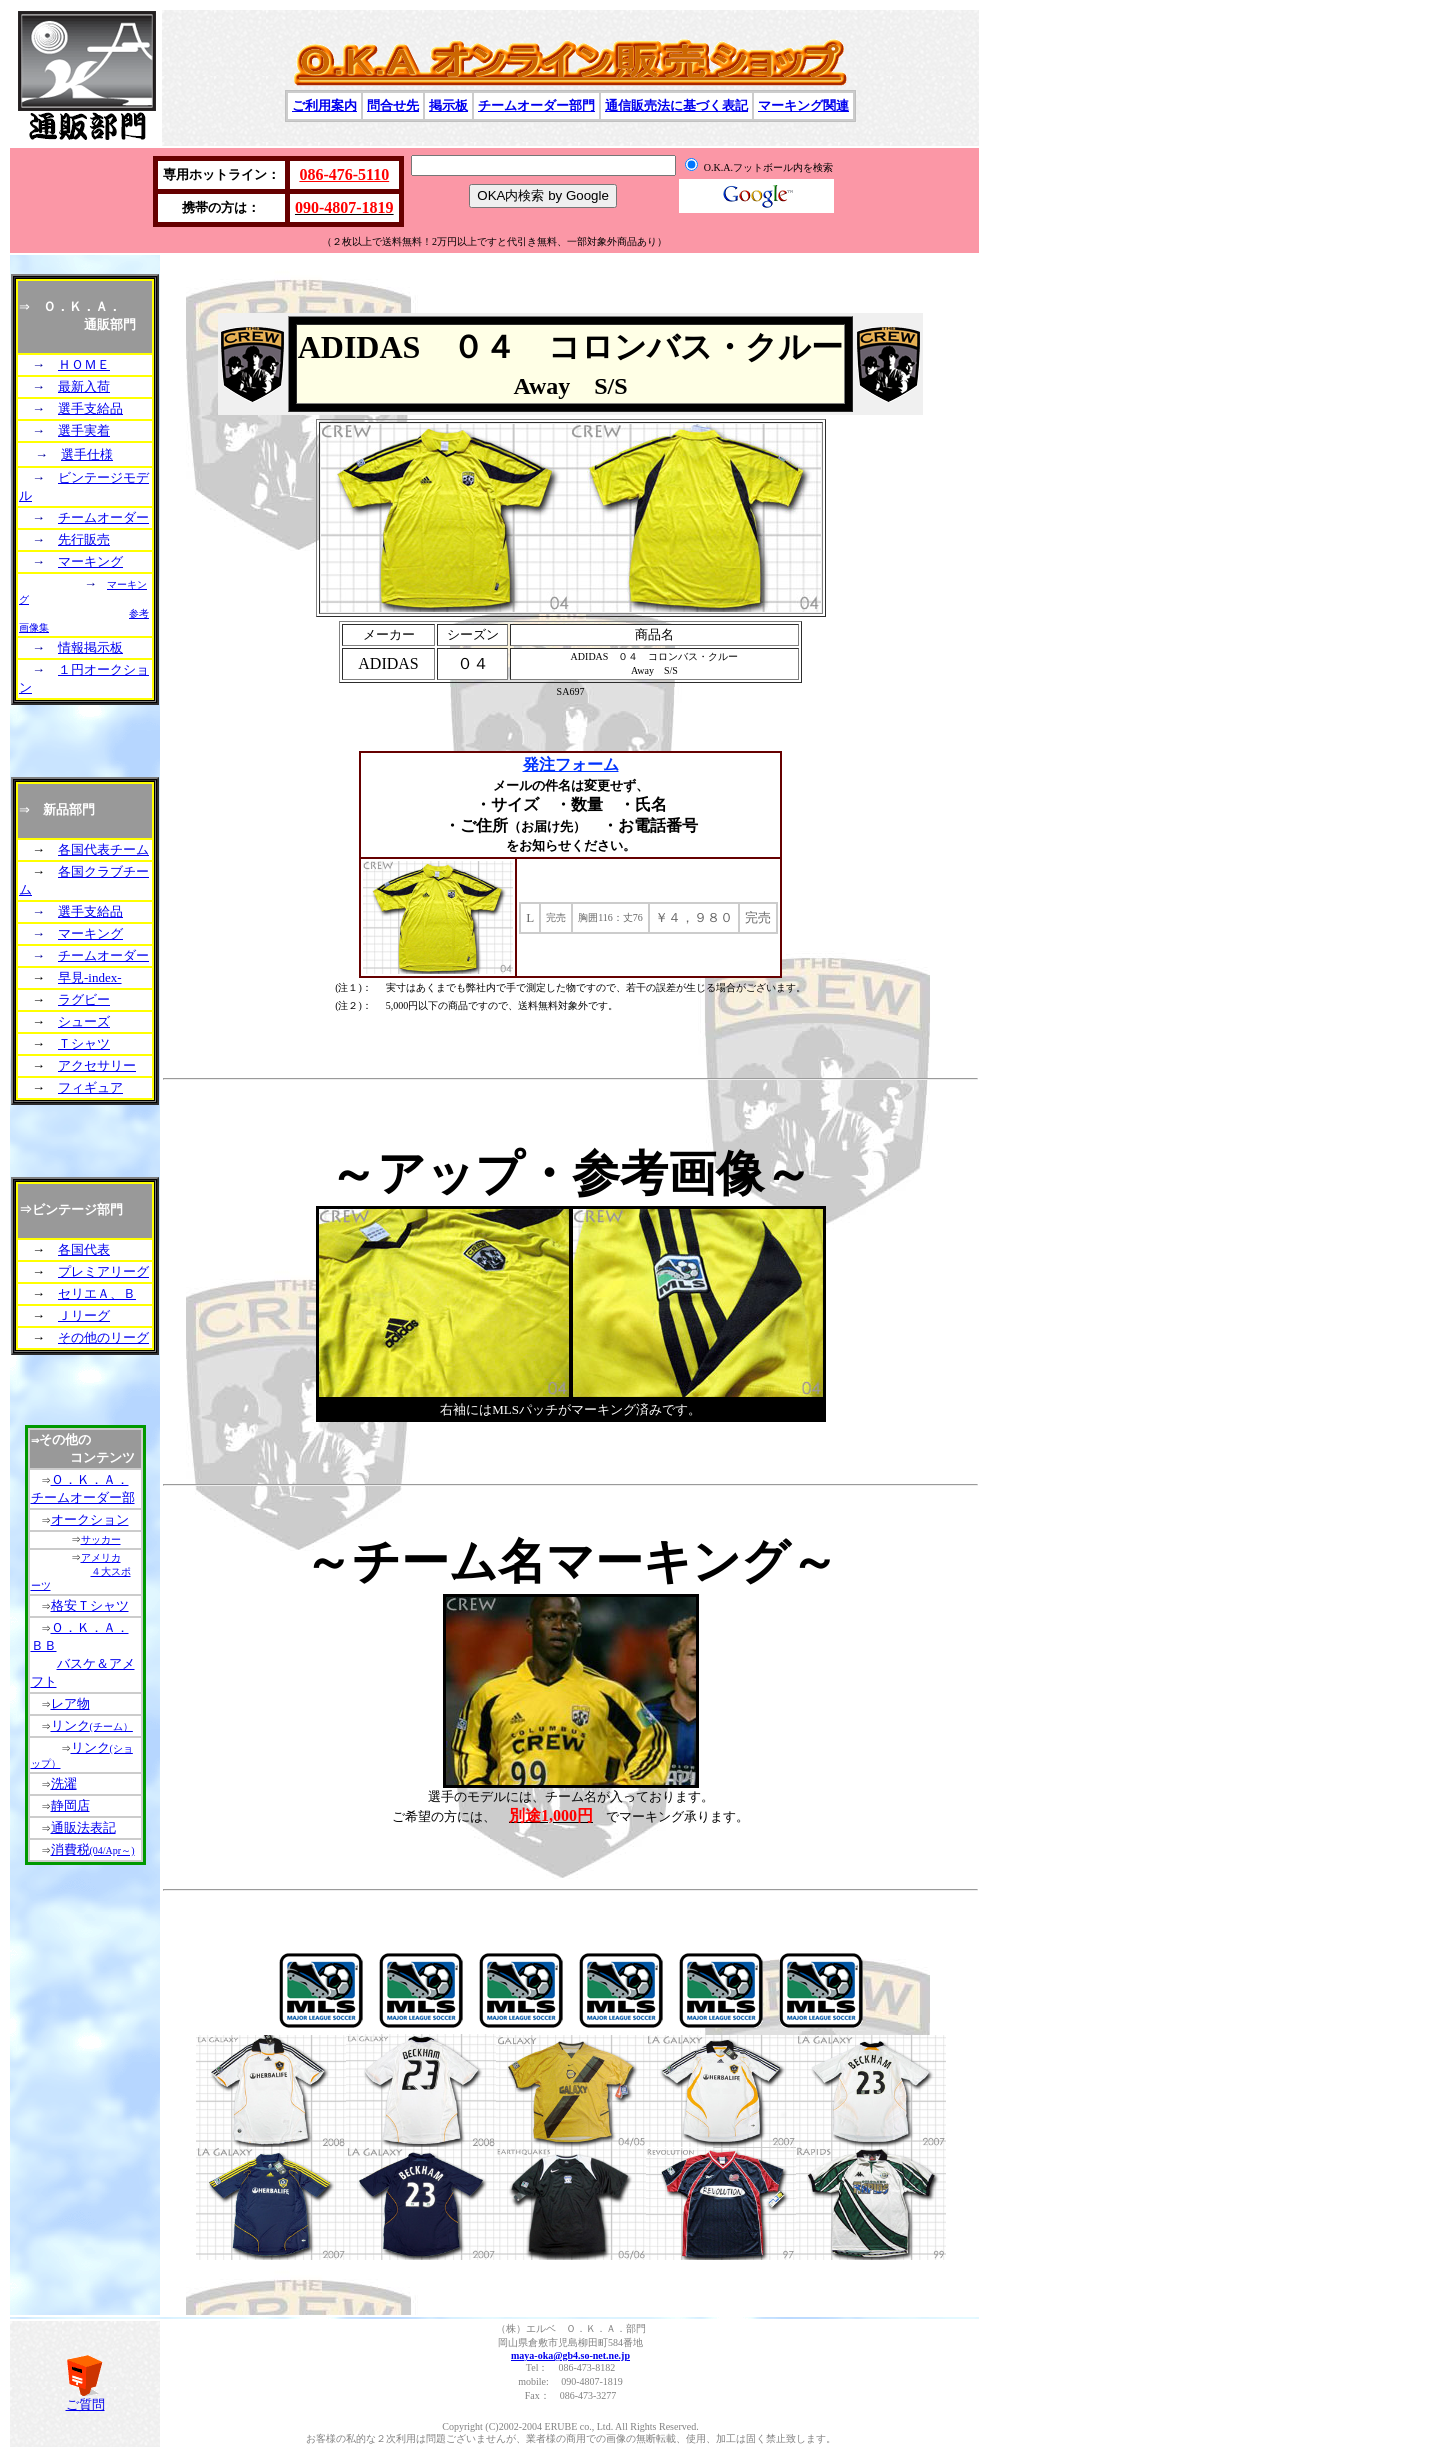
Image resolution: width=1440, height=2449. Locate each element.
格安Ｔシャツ (90, 1605)
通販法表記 (83, 1827)
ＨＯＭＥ (84, 364)
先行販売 (84, 539)
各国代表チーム (103, 849)
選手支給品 (90, 408)
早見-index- (90, 977)
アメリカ (101, 1557)
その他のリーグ (103, 1337)
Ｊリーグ (84, 1315)
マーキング (90, 561)
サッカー (101, 1539)
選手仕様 (87, 454)
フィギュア (90, 1087)
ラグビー (84, 999)
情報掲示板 (90, 647)
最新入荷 (84, 386)
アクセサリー (97, 1065)
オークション (90, 1519)
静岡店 (70, 1805)
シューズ (84, 1021)
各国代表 (84, 1249)
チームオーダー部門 (536, 105)
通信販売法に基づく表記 (676, 105)
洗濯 (64, 1783)
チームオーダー (103, 517)
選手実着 (84, 430)
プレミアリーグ (103, 1271)
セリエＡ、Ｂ (97, 1293)
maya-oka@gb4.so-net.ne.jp (570, 2355)
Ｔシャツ (84, 1043)
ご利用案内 (324, 105)
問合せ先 (393, 105)
